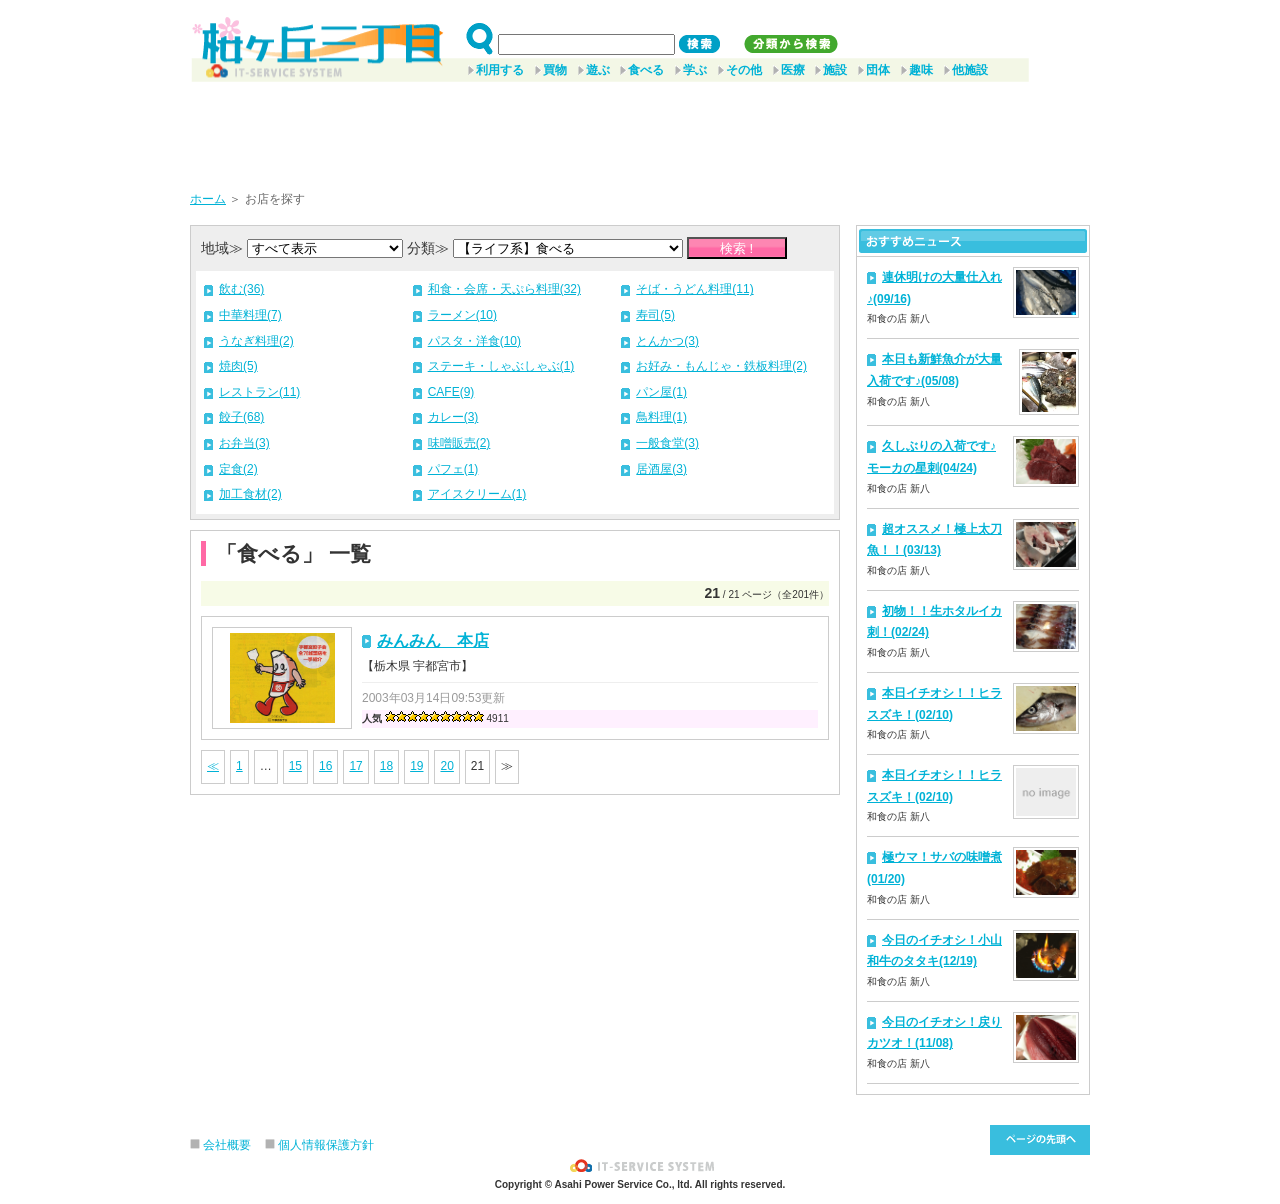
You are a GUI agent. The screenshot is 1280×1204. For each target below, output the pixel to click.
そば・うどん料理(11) (694, 289)
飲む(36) (241, 289)
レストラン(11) (259, 392)
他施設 (970, 70)
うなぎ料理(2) (256, 341)
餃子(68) (241, 417)
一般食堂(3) (667, 443)
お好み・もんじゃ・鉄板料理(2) (721, 366)
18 (386, 766)
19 (416, 766)
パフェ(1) (453, 469)
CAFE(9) (451, 392)
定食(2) (238, 469)
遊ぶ (598, 70)
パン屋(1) (661, 392)
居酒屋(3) (661, 469)
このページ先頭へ (1040, 1140)
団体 (878, 70)
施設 (835, 70)
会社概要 (227, 1145)
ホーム (208, 199)
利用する (500, 70)
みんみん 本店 (433, 640)
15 (295, 766)
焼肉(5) (238, 366)
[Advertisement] (640, 129)
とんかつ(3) (667, 341)
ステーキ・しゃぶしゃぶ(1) (501, 366)
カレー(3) (453, 417)
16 (325, 766)
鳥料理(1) (661, 417)
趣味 (921, 70)
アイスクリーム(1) (477, 494)
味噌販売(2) (459, 443)
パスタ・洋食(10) (474, 341)
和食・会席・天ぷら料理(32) (504, 289)
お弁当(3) (244, 443)
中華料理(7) (250, 315)
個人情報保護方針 (326, 1145)
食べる (646, 70)
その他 (744, 70)
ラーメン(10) (462, 315)
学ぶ (695, 70)
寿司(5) (655, 315)
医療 (793, 70)
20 (446, 766)
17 (355, 766)
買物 (555, 70)
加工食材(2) (250, 494)
